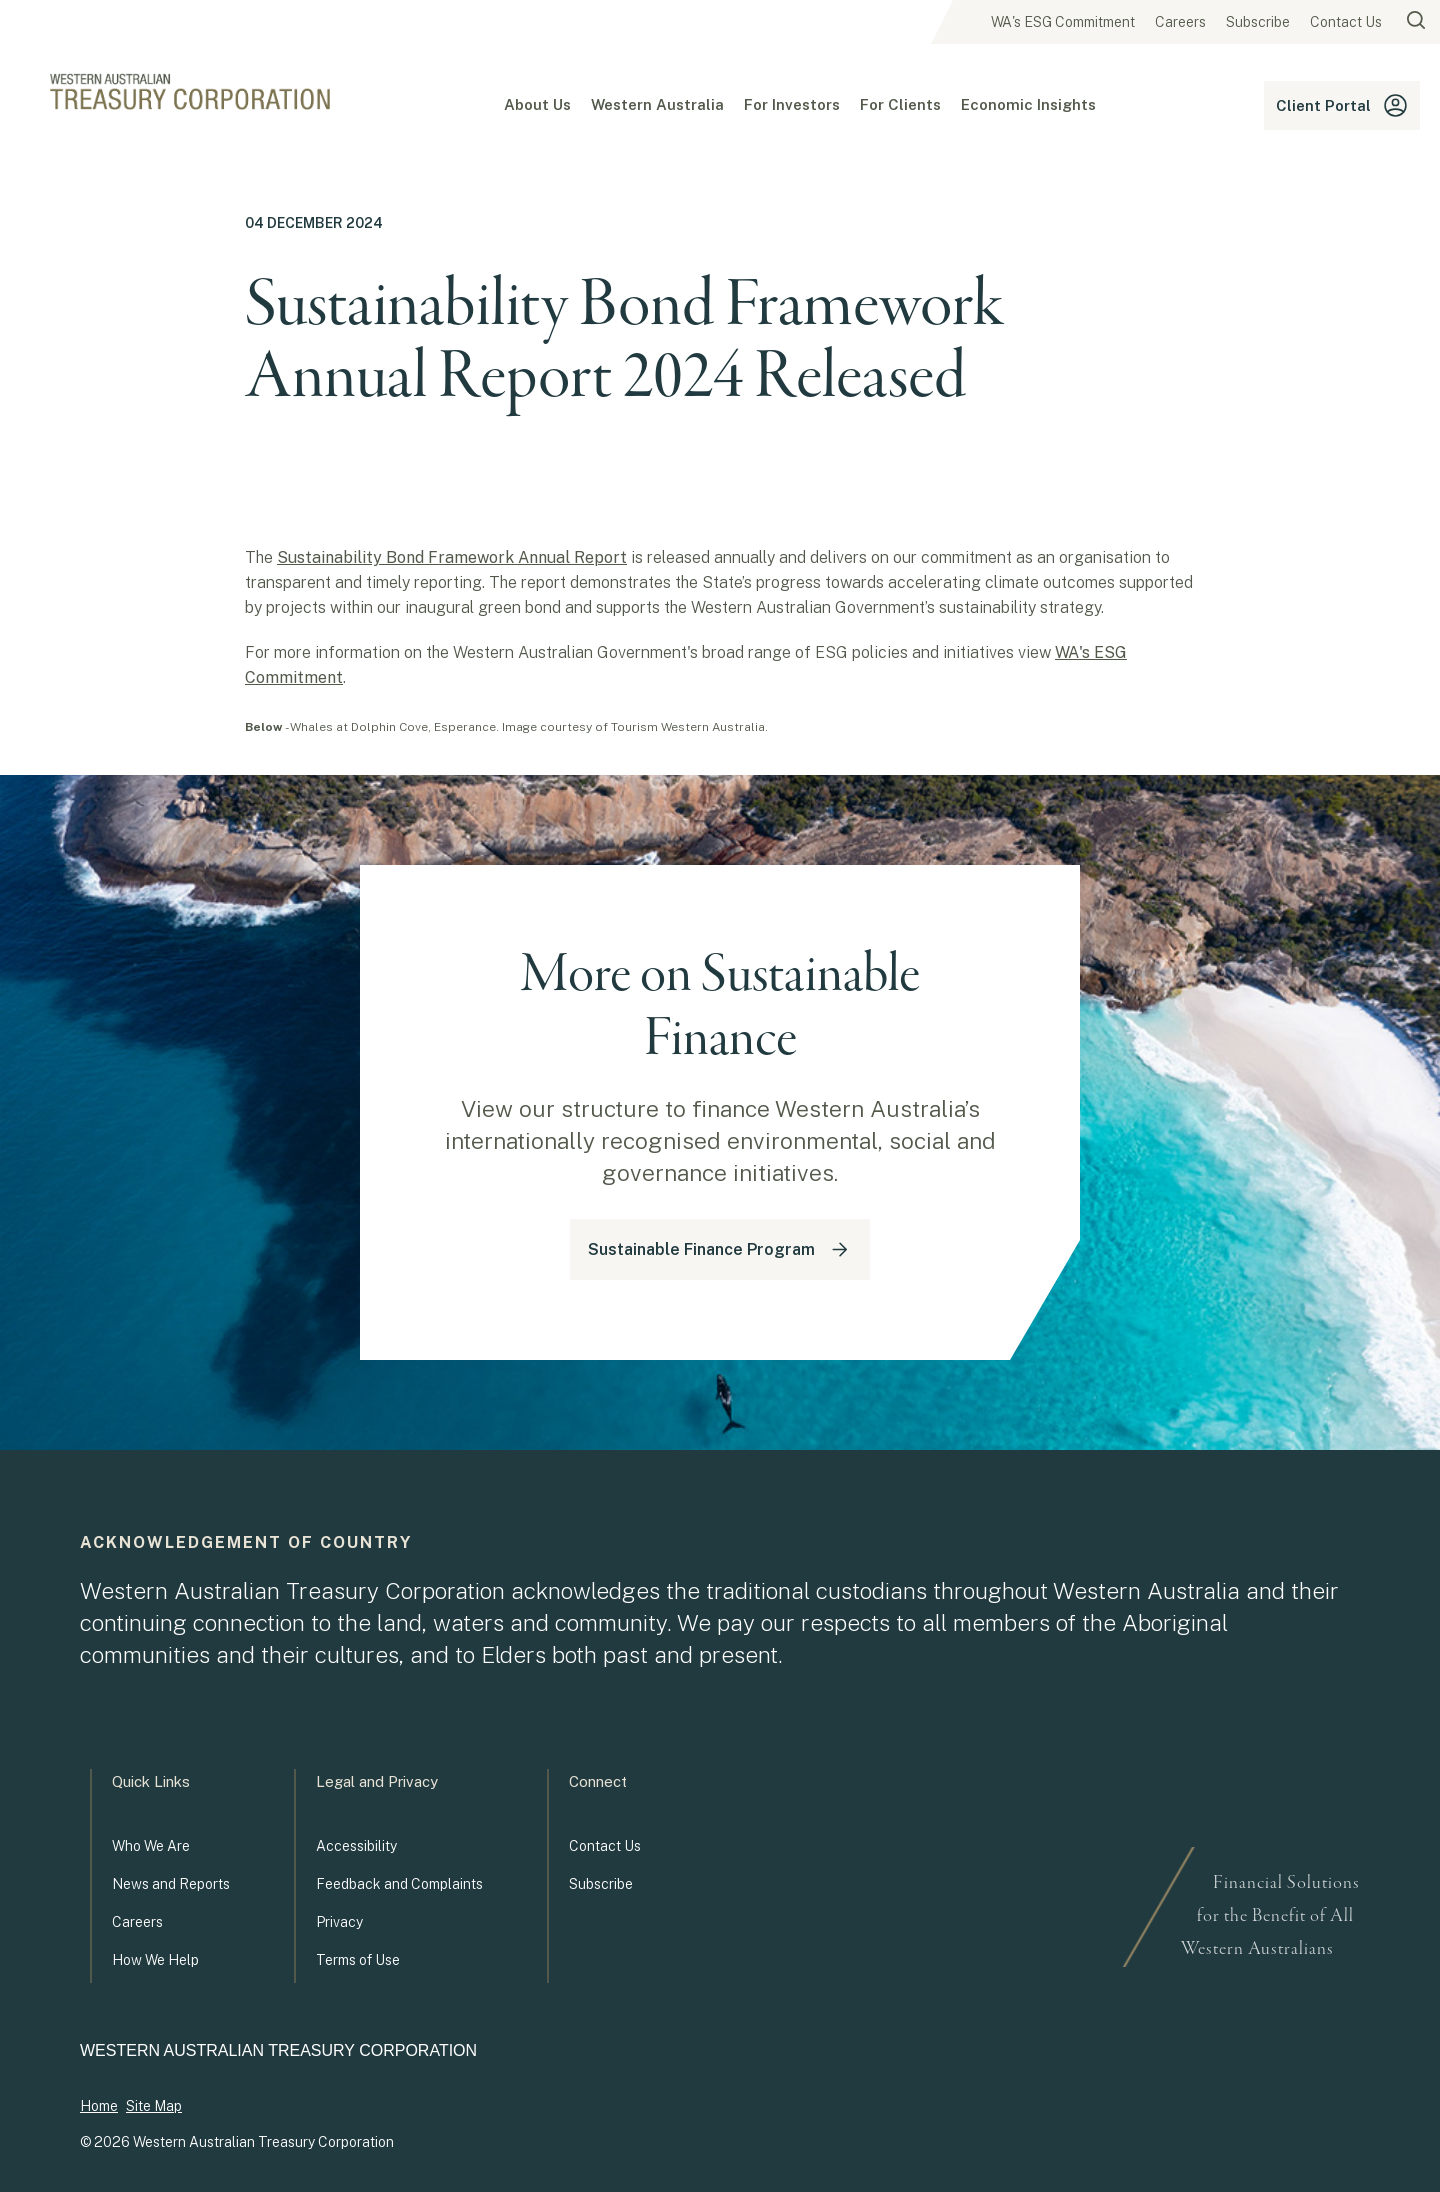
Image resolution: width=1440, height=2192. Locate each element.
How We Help (155, 1960)
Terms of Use (358, 1960)
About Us (537, 104)
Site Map (154, 2106)
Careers (1180, 22)
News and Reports (171, 1884)
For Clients (900, 104)
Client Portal (1342, 105)
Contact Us (1346, 22)
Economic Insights (1028, 104)
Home (99, 2106)
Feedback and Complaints (399, 1884)
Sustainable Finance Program (720, 1249)
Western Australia (657, 104)
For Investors (792, 104)
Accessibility (356, 1846)
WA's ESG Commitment (1063, 22)
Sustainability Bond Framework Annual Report (452, 557)
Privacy (339, 1922)
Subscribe (1258, 22)
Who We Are (151, 1846)
